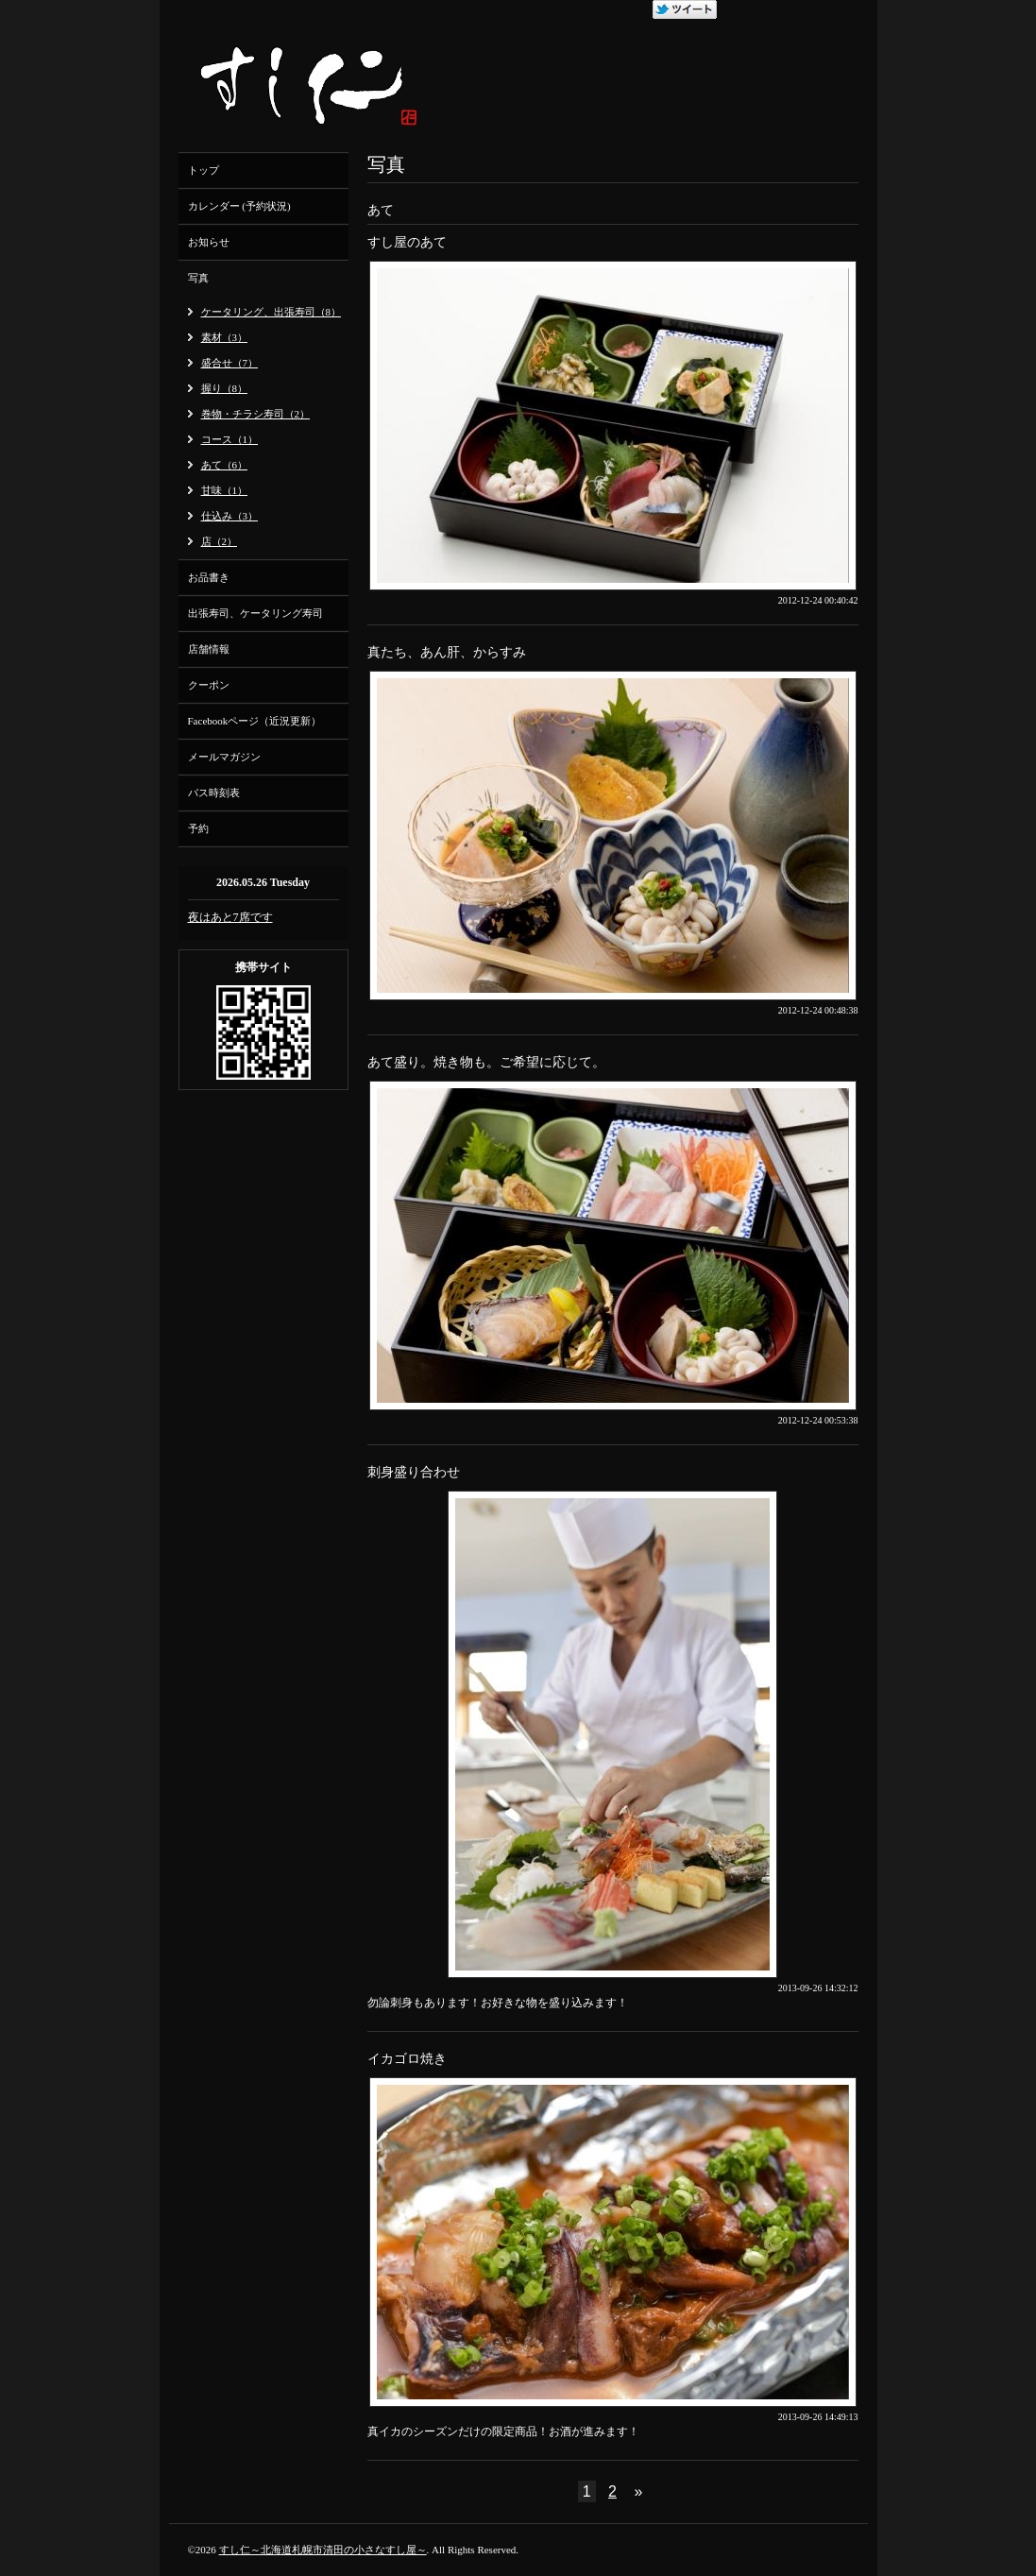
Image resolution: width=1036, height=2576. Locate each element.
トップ (203, 170)
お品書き (208, 577)
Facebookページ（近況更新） (255, 720)
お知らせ (208, 241)
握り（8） (224, 388)
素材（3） (224, 337)
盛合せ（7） (230, 362)
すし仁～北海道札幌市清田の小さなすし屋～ (323, 2549)
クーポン (208, 685)
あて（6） (224, 464)
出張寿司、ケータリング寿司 (255, 613)
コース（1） (230, 439)
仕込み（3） (230, 515)
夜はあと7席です (230, 917)
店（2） (219, 541)
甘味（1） (224, 490)
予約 (198, 828)
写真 (198, 277)
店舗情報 (208, 649)
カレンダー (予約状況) (239, 206)
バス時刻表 (214, 792)
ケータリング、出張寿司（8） (271, 311)
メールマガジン (224, 756)
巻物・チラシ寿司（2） (256, 413)
